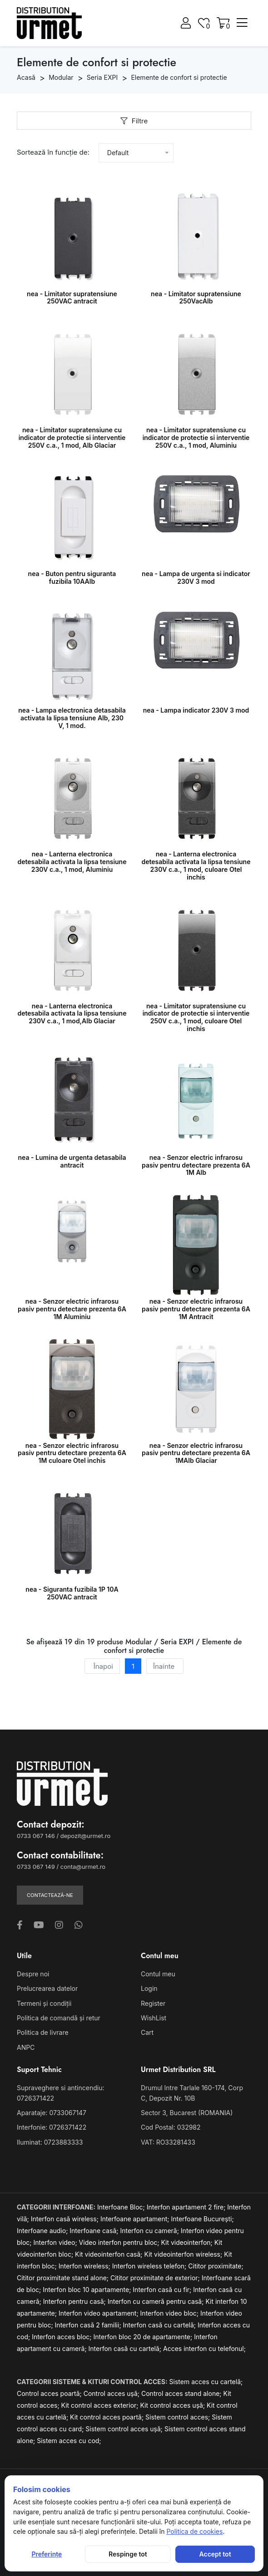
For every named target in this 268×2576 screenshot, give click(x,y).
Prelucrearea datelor (47, 1988)
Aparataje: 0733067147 (51, 2113)
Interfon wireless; (85, 2266)
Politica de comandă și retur (58, 2018)
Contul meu (158, 1974)
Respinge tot (128, 2554)
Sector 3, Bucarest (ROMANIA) (187, 2113)
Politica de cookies (194, 2531)
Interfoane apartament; (135, 2219)
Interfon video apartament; (99, 2313)
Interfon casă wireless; (65, 2219)
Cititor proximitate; (215, 2266)
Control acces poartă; (50, 2393)
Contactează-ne (50, 1895)
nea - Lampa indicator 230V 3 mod (196, 710)
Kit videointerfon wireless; (184, 2254)
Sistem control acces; (178, 2417)
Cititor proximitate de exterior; (156, 2278)
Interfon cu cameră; (150, 2230)
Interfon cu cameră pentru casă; (157, 2301)
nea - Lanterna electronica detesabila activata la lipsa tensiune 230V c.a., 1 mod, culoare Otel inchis (196, 865)
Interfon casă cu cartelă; (160, 2325)
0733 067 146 (36, 1835)
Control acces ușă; (112, 2393)
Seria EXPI (102, 77)
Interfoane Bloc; (122, 2207)
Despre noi (33, 1974)
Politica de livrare (43, 2032)
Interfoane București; (202, 2219)
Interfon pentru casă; (75, 2301)
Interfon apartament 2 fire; (187, 2207)
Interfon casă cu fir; (163, 2289)
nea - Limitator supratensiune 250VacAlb (196, 297)
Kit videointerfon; (187, 2242)
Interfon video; (56, 2242)
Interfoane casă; (94, 2230)
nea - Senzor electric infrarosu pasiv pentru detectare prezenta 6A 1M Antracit (196, 1308)
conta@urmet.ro (82, 1866)
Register (153, 2003)
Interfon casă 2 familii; (89, 2325)
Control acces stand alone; (182, 2393)
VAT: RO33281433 (168, 2142)
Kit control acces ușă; (173, 2405)
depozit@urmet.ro (85, 1835)
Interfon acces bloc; (62, 2337)
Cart (147, 2032)
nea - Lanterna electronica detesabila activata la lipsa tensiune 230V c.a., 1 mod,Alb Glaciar (72, 1013)
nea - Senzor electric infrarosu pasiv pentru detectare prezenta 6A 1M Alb (196, 1165)
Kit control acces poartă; (107, 2417)
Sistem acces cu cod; (69, 2440)
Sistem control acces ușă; (124, 2429)
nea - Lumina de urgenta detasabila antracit (72, 1161)
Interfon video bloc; (170, 2313)
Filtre (134, 121)
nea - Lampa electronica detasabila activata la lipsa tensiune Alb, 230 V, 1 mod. (72, 717)
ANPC (26, 2047)
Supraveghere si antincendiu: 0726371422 (60, 2093)
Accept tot (215, 2554)
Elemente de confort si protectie (179, 77)
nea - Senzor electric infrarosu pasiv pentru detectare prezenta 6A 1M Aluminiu (72, 1308)
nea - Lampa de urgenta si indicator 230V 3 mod (196, 577)
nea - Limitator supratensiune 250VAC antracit (72, 297)
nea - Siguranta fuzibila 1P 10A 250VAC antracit (71, 1593)
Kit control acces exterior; (100, 2405)
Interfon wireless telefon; (150, 2266)
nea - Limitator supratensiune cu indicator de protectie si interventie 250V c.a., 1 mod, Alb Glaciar (72, 437)
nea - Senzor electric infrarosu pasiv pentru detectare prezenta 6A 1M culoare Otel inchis (72, 1453)
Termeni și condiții (44, 2003)
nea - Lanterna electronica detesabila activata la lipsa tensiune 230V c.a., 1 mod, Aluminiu (72, 861)
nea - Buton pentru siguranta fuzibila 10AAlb (72, 577)
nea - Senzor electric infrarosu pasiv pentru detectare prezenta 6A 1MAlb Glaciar (196, 1453)
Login (149, 1988)
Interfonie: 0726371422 (51, 2127)
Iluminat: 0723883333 (50, 2142)
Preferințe (46, 2554)
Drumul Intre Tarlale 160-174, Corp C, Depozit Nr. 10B (192, 2093)
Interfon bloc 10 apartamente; (88, 2289)
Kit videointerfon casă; (109, 2254)
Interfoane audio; (43, 2230)
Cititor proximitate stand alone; (63, 2278)
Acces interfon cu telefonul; (204, 2348)
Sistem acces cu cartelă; (206, 2381)
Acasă (26, 77)
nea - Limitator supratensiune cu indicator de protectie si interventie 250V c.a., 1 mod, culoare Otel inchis (196, 1017)
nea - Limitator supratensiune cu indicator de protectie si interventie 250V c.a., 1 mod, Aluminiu (196, 437)
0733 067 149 (36, 1866)
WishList (153, 2018)
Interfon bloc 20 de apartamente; (144, 2337)
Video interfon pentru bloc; (120, 2242)
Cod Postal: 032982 (171, 2127)
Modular (61, 77)
